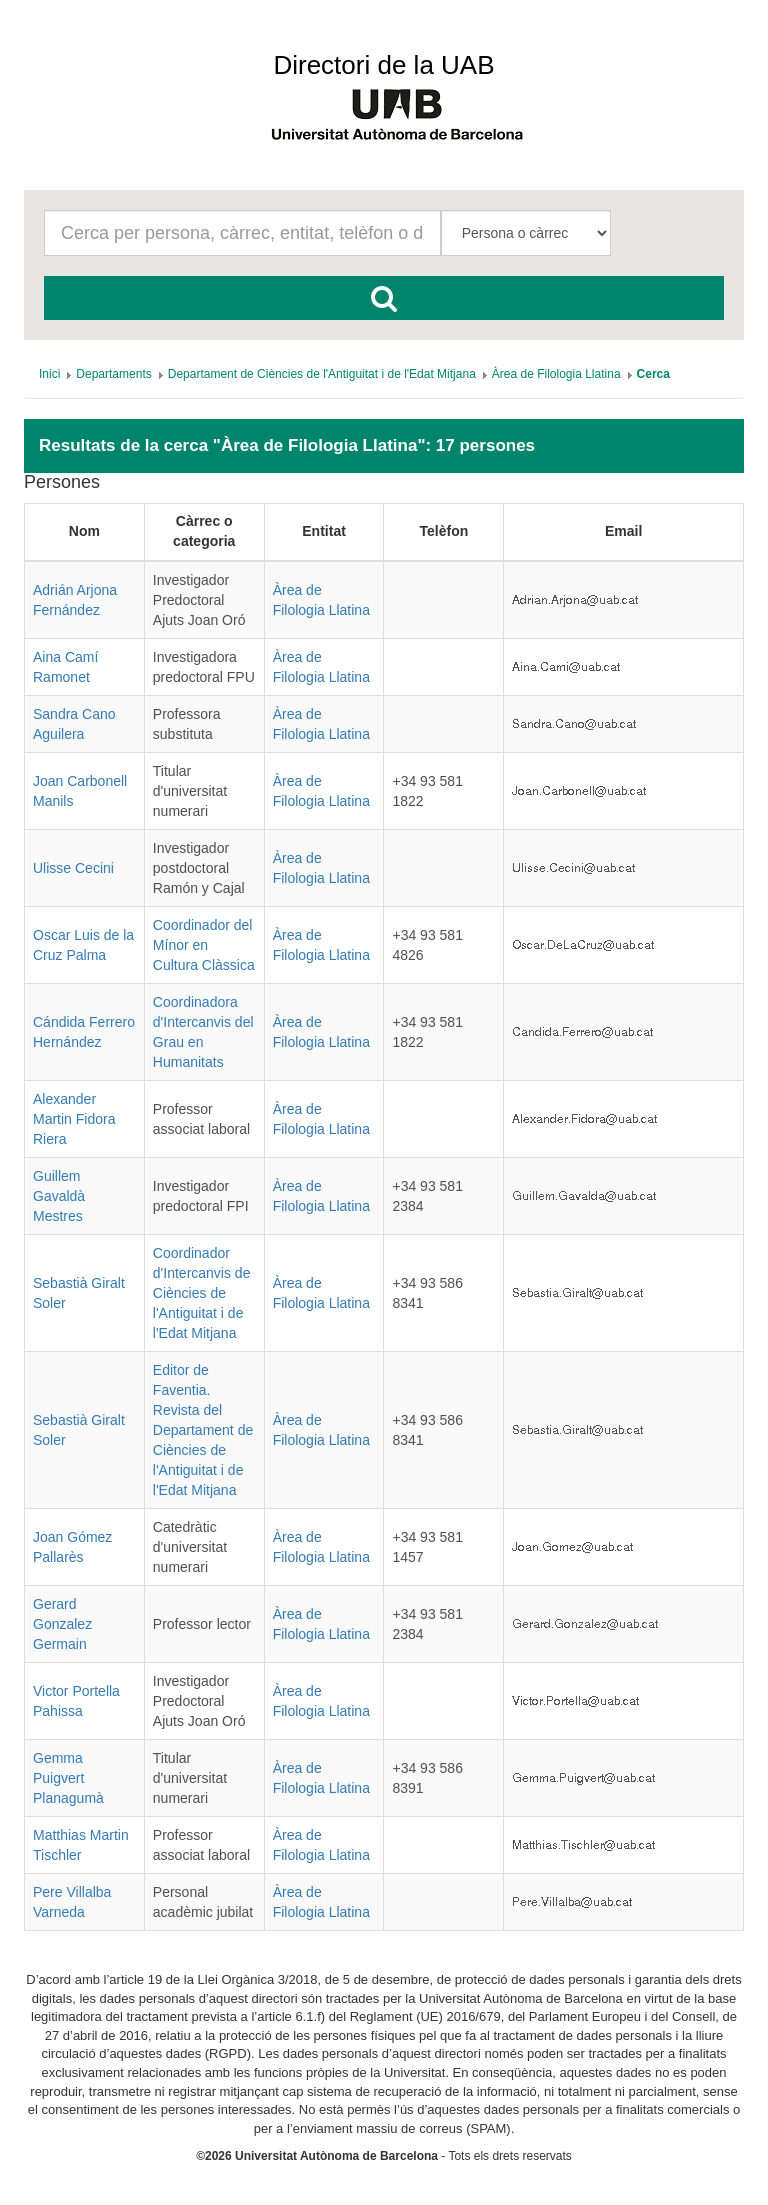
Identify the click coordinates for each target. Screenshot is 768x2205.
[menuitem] (49, 374)
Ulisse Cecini (73, 868)
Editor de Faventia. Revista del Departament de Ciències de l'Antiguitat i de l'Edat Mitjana (203, 1430)
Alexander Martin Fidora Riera (74, 1119)
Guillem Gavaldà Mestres (59, 1196)
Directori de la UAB (383, 65)
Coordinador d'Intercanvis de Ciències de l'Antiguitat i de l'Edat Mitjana (202, 1293)
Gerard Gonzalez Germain (62, 1624)
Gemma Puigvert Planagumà (68, 1778)
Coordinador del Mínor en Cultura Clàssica (204, 945)
